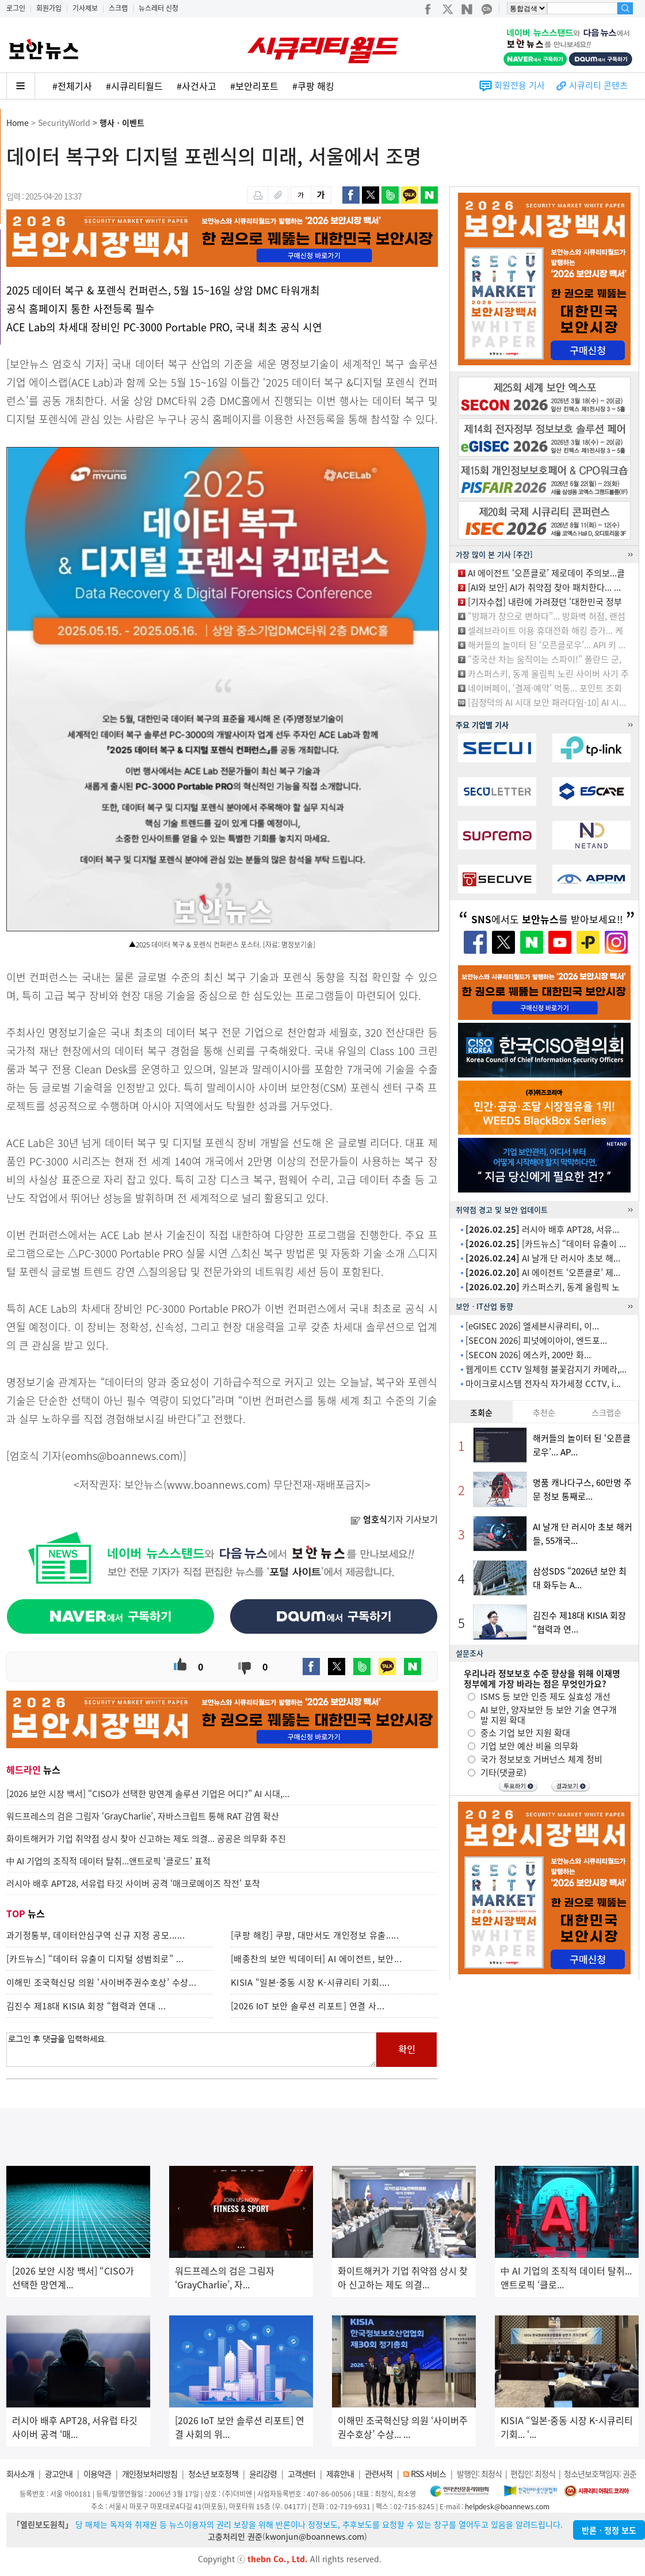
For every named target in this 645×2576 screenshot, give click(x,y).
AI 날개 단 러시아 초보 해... (542, 1258)
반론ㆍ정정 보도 (609, 2530)
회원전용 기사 (519, 85)
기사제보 (85, 8)
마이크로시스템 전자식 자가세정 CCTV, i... (543, 1383)
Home (17, 122)
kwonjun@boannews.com (314, 2536)
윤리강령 (263, 2473)
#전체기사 (72, 86)
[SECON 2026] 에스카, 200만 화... (528, 1354)
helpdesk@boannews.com (507, 2506)
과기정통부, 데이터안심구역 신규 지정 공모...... (95, 1935)
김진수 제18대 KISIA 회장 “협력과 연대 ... (86, 2006)
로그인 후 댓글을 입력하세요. (191, 2049)
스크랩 (118, 8)
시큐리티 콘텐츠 (598, 85)
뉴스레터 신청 (158, 8)
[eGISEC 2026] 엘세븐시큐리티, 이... (532, 1326)
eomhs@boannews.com (122, 1455)
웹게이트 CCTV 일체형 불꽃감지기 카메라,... (546, 1369)
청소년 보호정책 (213, 2473)
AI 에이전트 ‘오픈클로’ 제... (542, 1272)
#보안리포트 (254, 86)
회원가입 (49, 8)
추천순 (544, 1412)
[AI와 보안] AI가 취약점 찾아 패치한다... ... (544, 587)
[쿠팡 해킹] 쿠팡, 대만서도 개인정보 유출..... (315, 1935)
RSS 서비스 (428, 2473)
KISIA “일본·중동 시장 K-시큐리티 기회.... (310, 1982)
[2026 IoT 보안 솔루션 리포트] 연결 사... (308, 2006)
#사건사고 (196, 86)
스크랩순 (606, 1412)
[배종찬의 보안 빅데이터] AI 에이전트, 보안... (316, 1958)
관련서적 (378, 2473)
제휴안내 (340, 2473)
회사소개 (20, 2473)
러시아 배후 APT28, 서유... (542, 1229)
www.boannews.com (217, 1484)
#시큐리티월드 (134, 86)
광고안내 (58, 2473)
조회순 (481, 1412)
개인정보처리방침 (149, 2473)
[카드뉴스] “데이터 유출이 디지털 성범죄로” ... (95, 1958)
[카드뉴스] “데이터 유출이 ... (545, 1243)
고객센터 (301, 2473)
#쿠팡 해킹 (313, 86)
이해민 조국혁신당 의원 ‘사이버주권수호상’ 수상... (101, 1982)
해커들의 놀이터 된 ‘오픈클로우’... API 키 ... (546, 645)
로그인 (15, 8)
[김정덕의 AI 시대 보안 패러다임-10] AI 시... (547, 702)
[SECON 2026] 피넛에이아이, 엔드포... (536, 1340)
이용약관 (97, 2473)
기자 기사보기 (394, 1519)
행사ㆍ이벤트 (122, 122)
